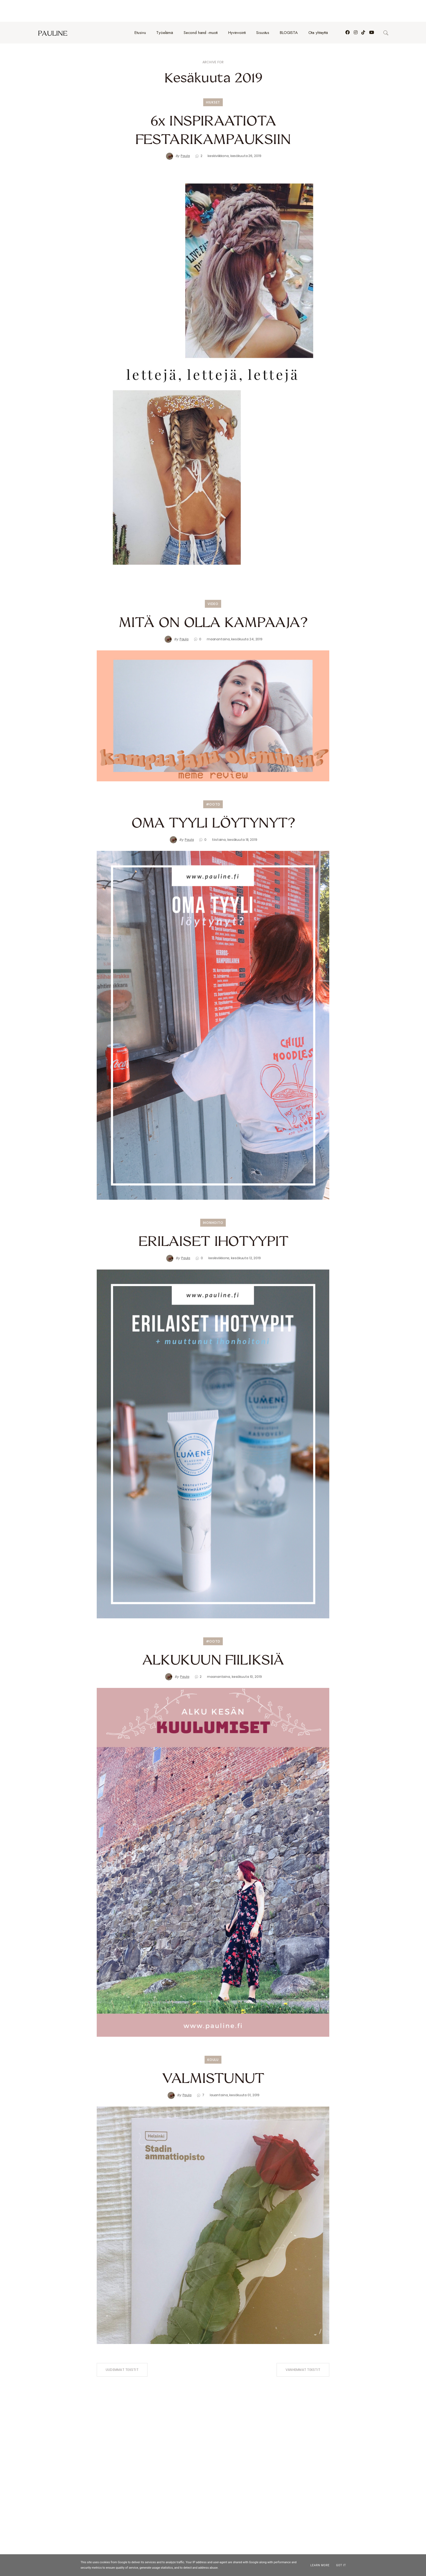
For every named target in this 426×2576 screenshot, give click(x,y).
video (213, 582)
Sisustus (262, 11)
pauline (52, 11)
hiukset (213, 80)
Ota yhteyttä (318, 11)
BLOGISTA (289, 11)
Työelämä (164, 11)
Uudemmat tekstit (122, 2348)
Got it (341, 2565)
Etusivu (140, 11)
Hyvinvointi (237, 11)
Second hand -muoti (201, 11)
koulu (213, 2038)
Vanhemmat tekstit (303, 2348)
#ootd (213, 782)
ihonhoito (213, 1201)
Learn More (320, 2565)
